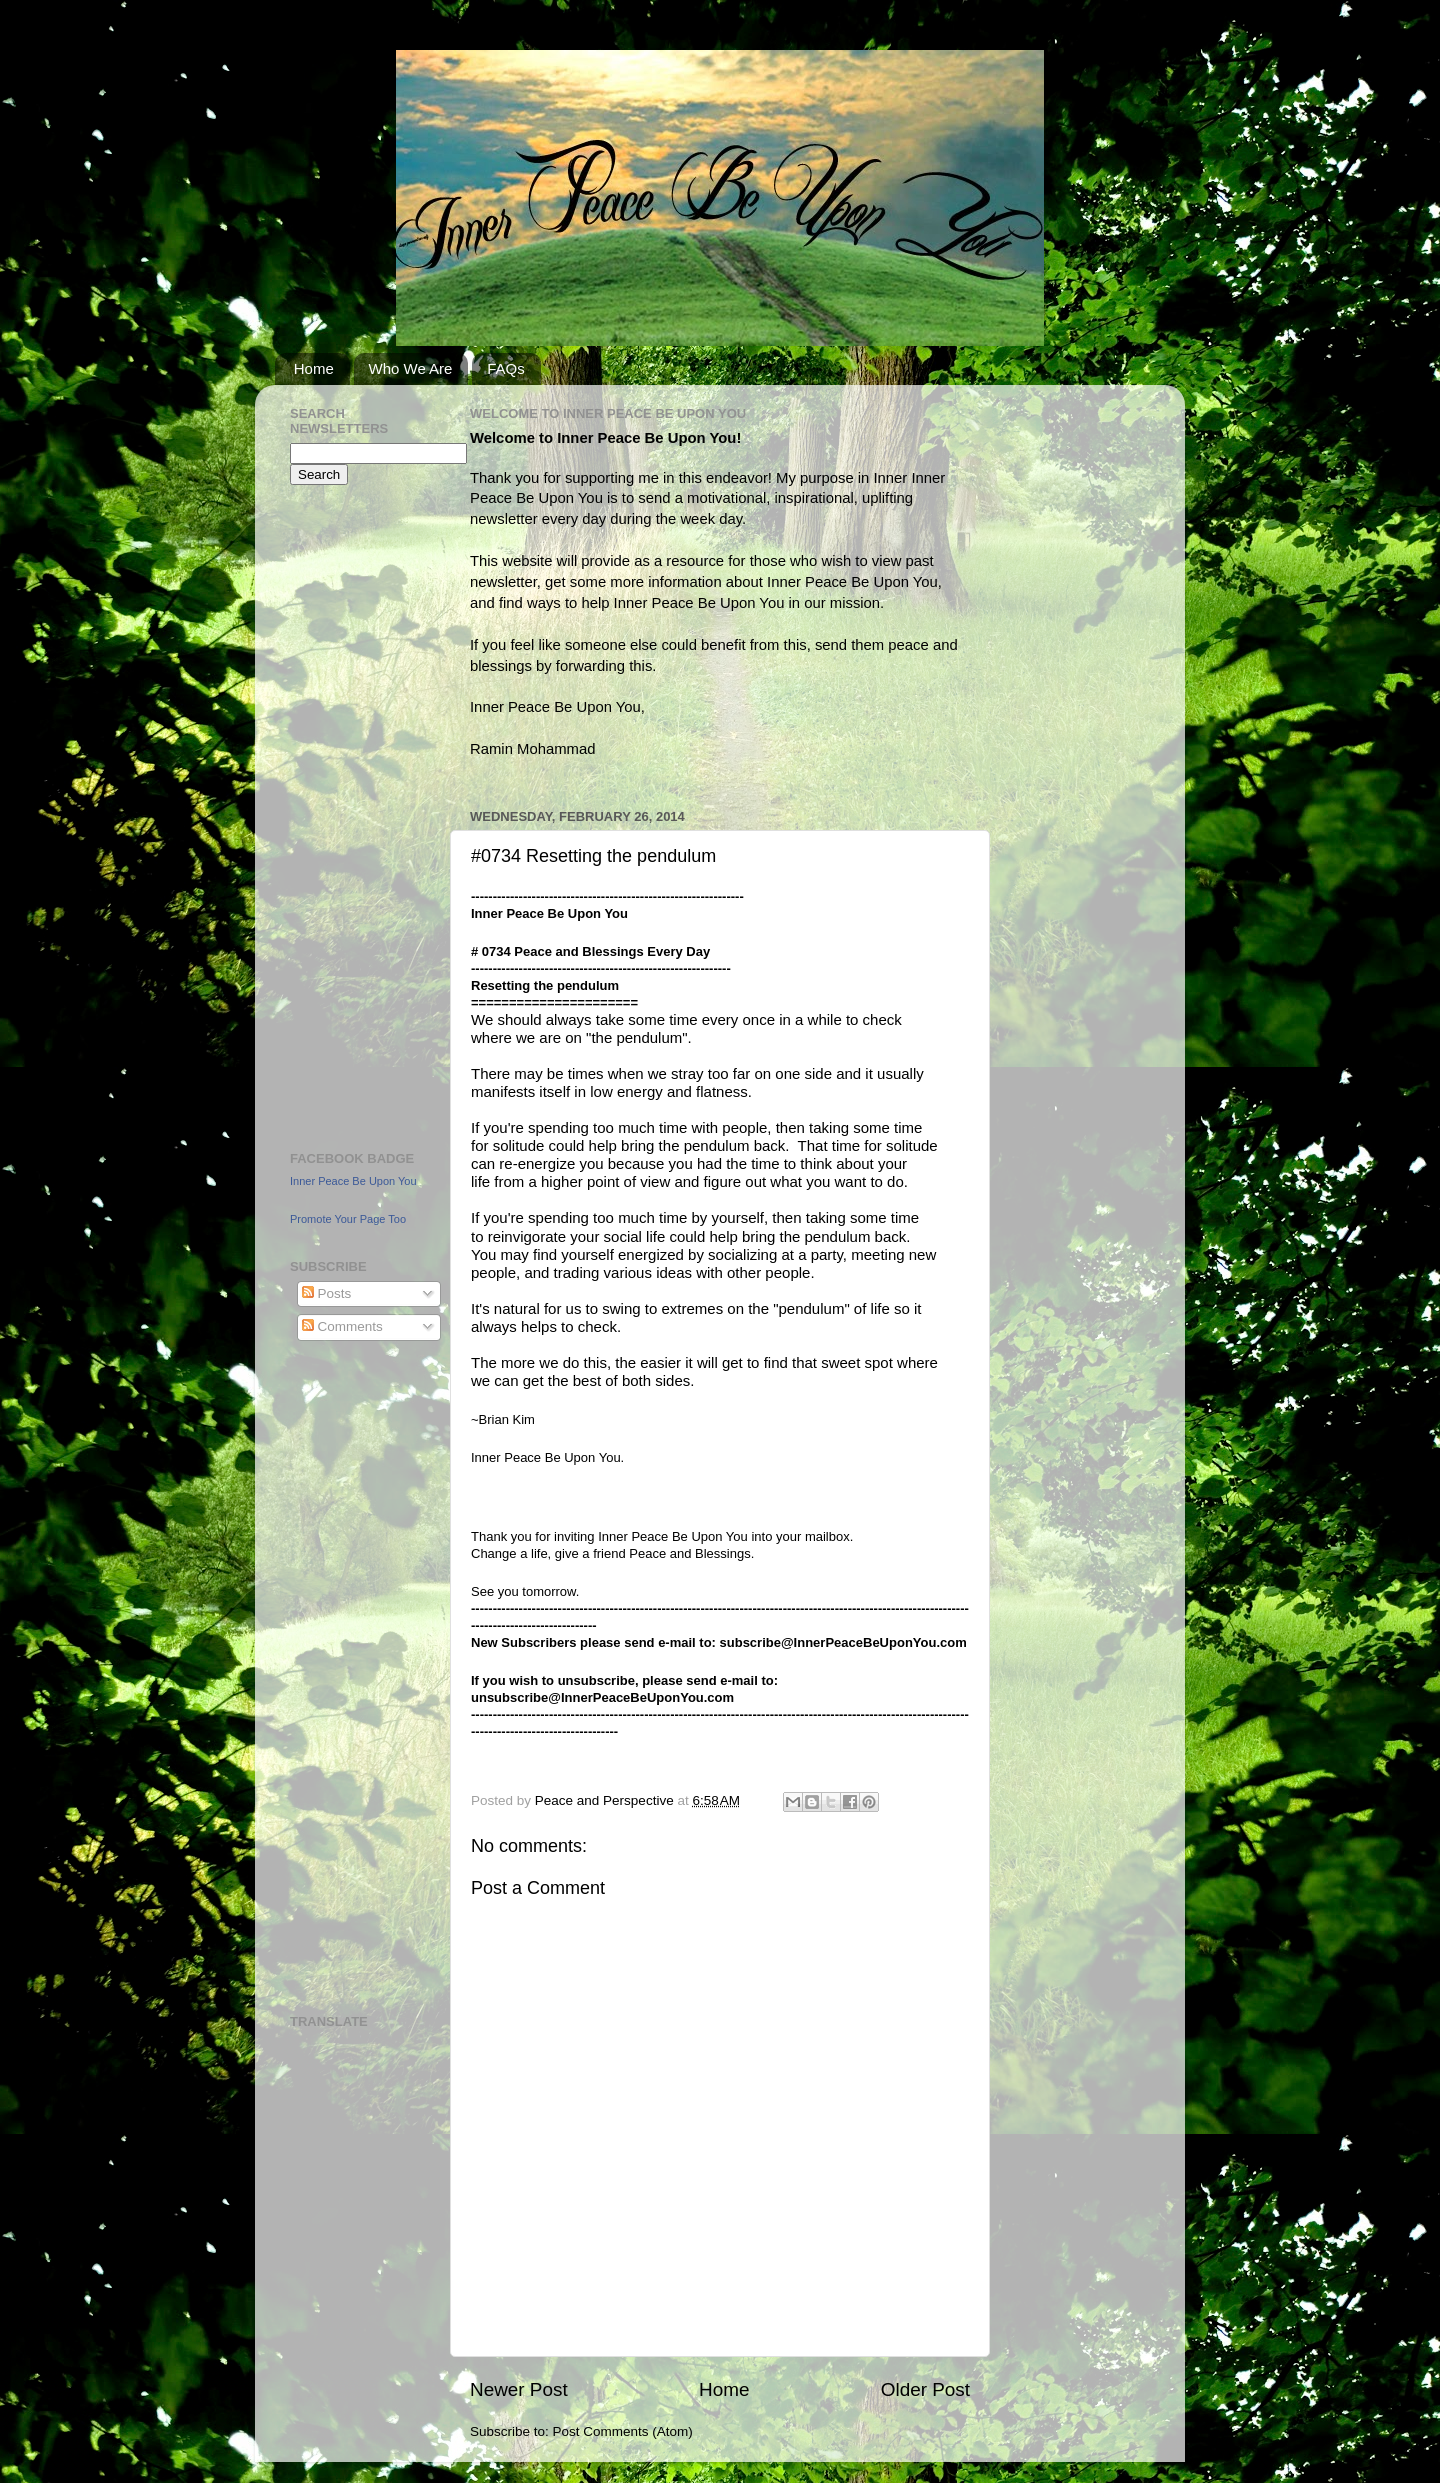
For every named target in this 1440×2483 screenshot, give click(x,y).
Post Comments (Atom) (623, 2431)
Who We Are (411, 368)
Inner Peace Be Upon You (353, 1181)
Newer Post (519, 2389)
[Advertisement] (350, 815)
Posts (327, 1293)
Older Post (925, 2389)
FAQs (506, 368)
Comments (342, 1326)
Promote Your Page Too (348, 1219)
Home (314, 368)
